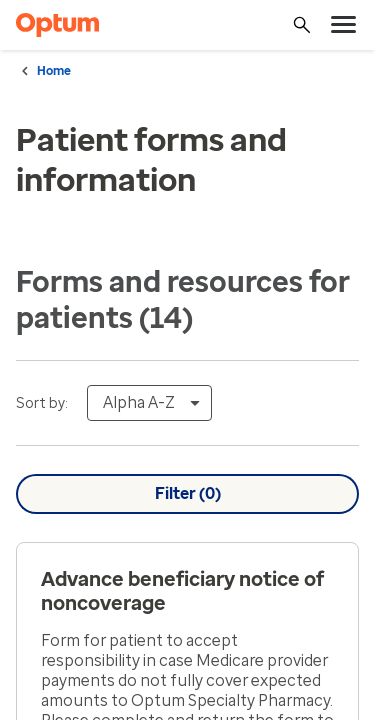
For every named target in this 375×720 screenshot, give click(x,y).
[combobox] (149, 403)
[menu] (344, 25)
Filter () (188, 494)
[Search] (302, 25)
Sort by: (42, 403)
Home (54, 71)
